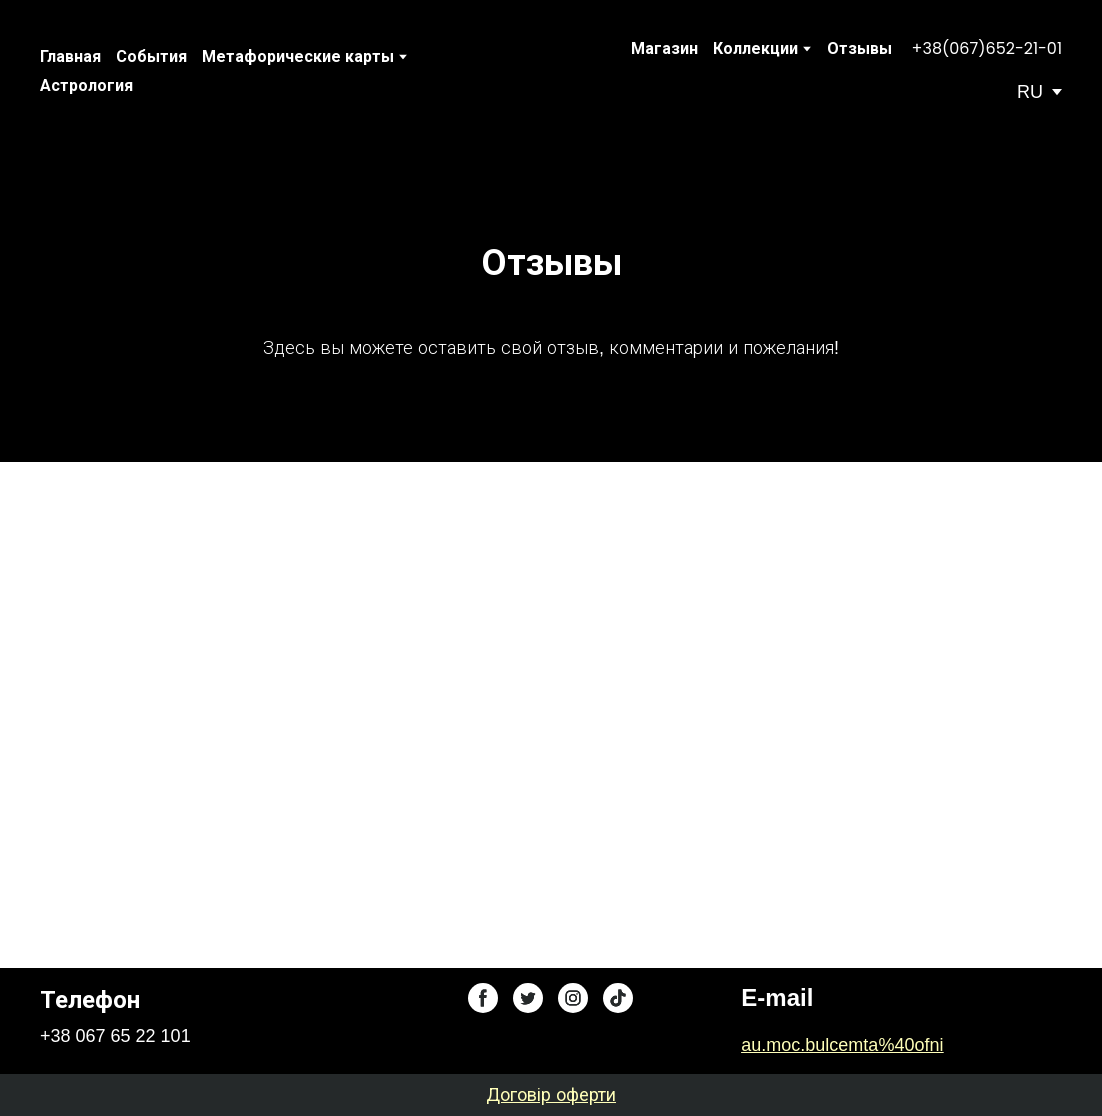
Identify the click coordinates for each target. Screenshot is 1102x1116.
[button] (987, 49)
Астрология (86, 85)
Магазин (664, 48)
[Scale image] (295, 690)
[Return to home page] (525, 71)
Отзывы (859, 48)
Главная (70, 56)
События (151, 56)
